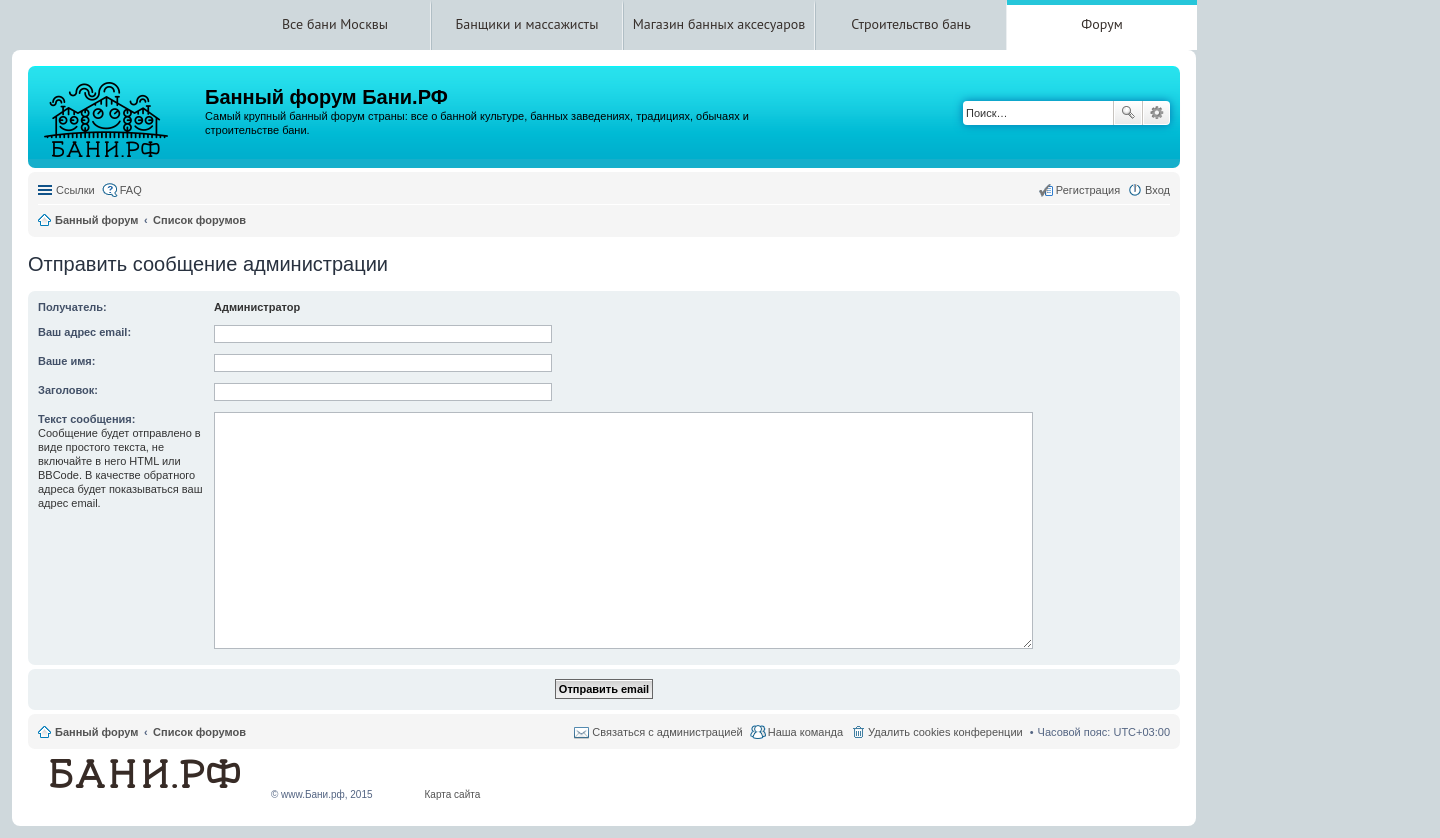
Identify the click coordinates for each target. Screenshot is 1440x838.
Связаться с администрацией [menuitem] (667, 732)
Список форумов (199, 732)
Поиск (1128, 113)
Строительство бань (910, 24)
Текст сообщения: (86, 419)
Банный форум (96, 732)
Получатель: (72, 307)
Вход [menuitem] (1157, 190)
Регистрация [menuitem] (1088, 190)
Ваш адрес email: (84, 332)
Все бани (309, 24)
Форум (1101, 24)
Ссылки (75, 190)
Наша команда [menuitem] (805, 732)
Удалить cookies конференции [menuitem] (945, 732)
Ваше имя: (66, 361)
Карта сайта (453, 794)
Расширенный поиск (1156, 113)
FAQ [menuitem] (131, 190)
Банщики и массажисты (527, 24)
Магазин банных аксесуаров (719, 24)
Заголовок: (68, 390)
